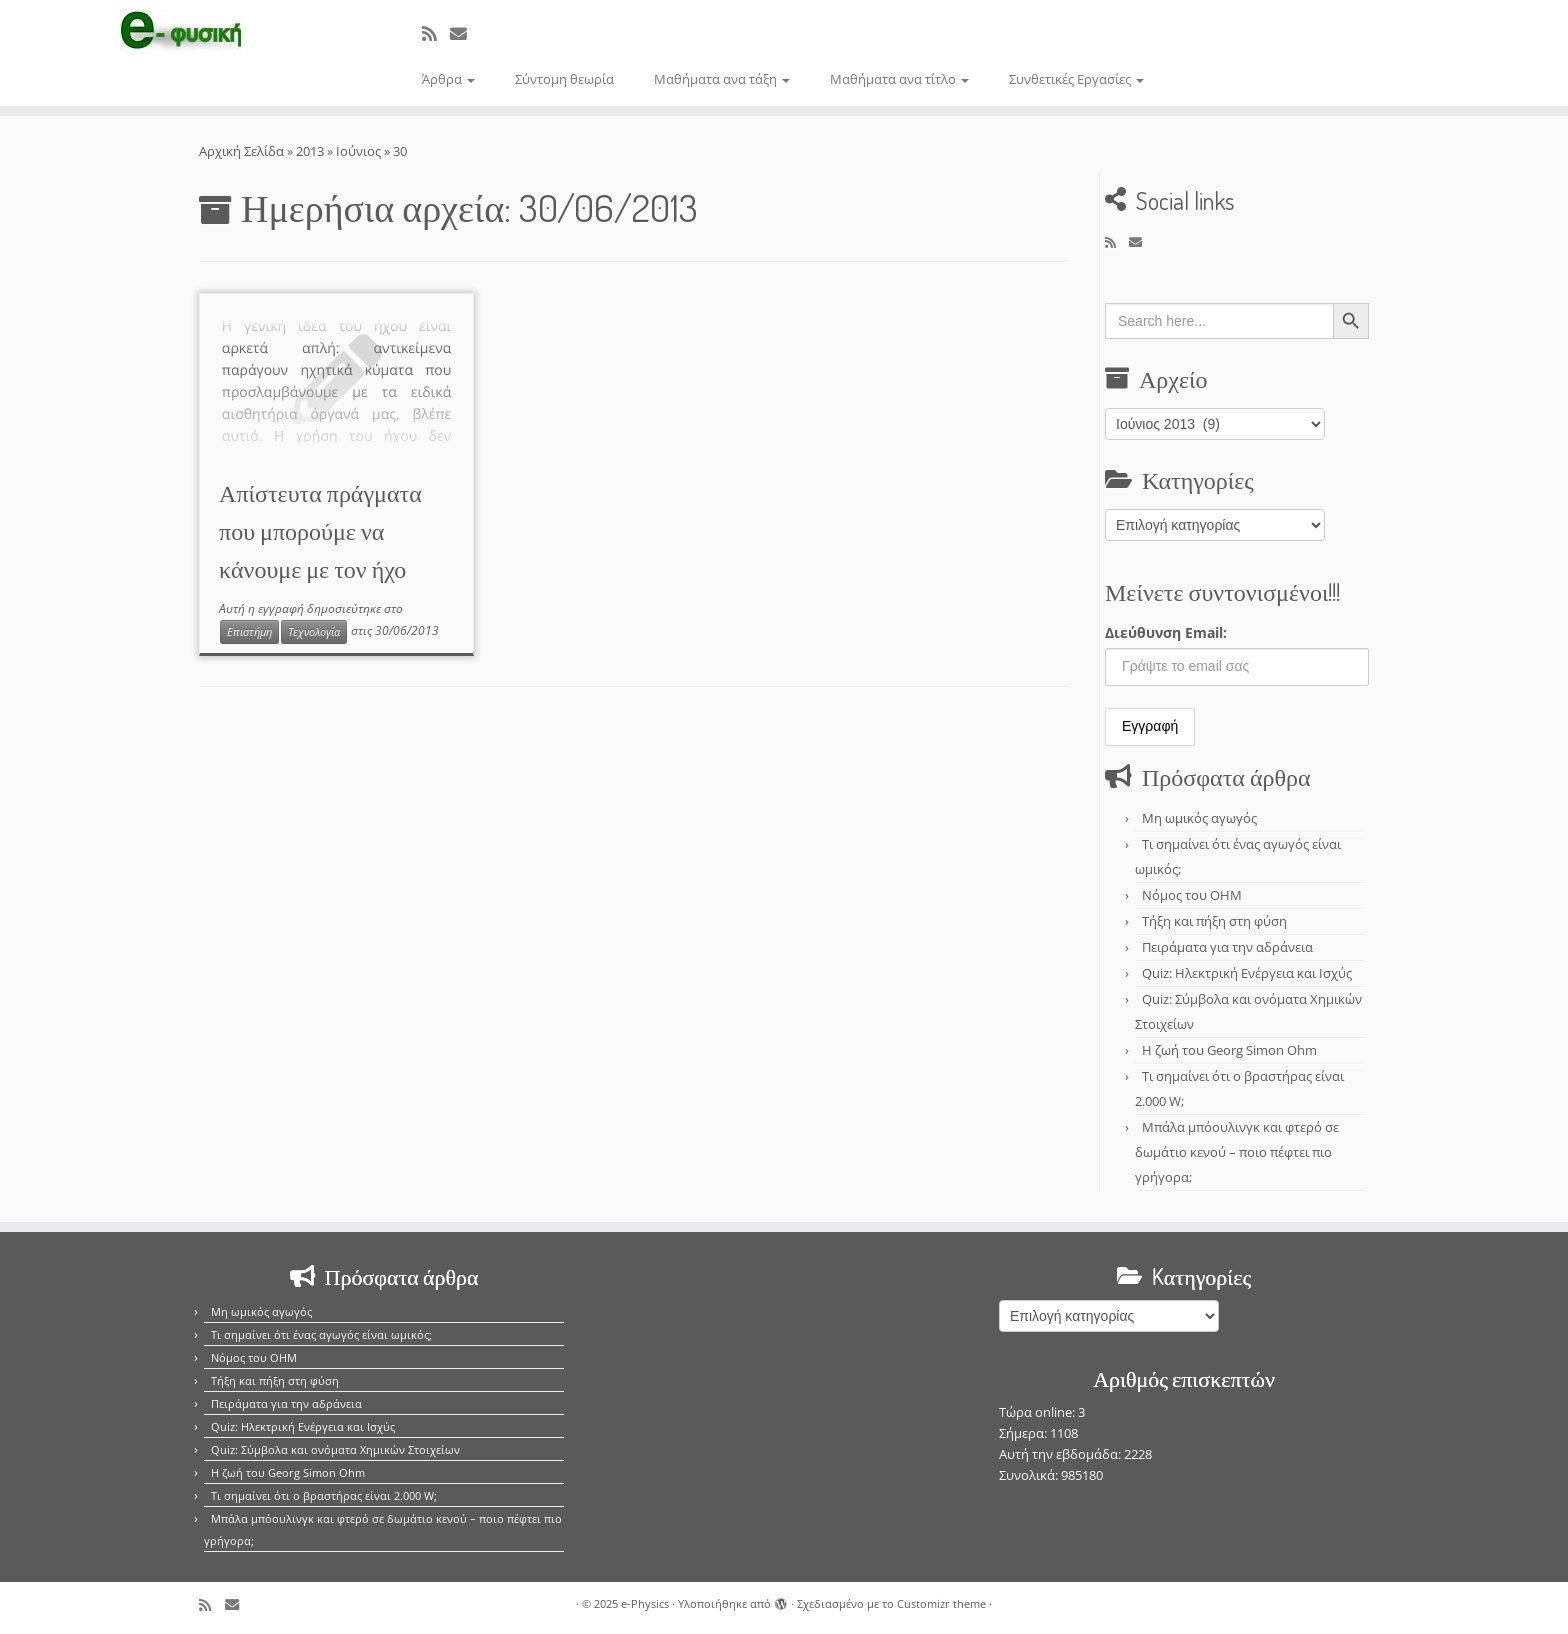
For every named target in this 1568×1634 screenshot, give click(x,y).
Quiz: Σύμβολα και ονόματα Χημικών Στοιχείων (335, 1449)
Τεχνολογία (314, 632)
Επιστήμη (249, 632)
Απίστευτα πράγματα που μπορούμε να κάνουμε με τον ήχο (320, 530)
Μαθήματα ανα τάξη (722, 79)
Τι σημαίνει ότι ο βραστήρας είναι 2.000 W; (324, 1495)
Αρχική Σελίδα (243, 151)
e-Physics (645, 1603)
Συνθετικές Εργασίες (1076, 79)
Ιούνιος (358, 151)
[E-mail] (465, 33)
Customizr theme (941, 1603)
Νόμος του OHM (1192, 895)
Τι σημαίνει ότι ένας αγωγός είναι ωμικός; (321, 1334)
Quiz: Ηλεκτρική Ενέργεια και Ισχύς (1247, 973)
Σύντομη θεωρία (564, 79)
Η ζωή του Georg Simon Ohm (1229, 1050)
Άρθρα (448, 79)
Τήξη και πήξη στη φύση (1214, 921)
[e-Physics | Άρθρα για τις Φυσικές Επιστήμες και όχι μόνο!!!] (181, 33)
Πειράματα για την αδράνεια (1227, 947)
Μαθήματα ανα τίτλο (899, 79)
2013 (310, 151)
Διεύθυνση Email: (1166, 632)
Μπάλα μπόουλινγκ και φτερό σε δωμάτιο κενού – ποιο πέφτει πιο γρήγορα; (1237, 1152)
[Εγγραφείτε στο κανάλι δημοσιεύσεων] (436, 33)
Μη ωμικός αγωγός (1199, 818)
